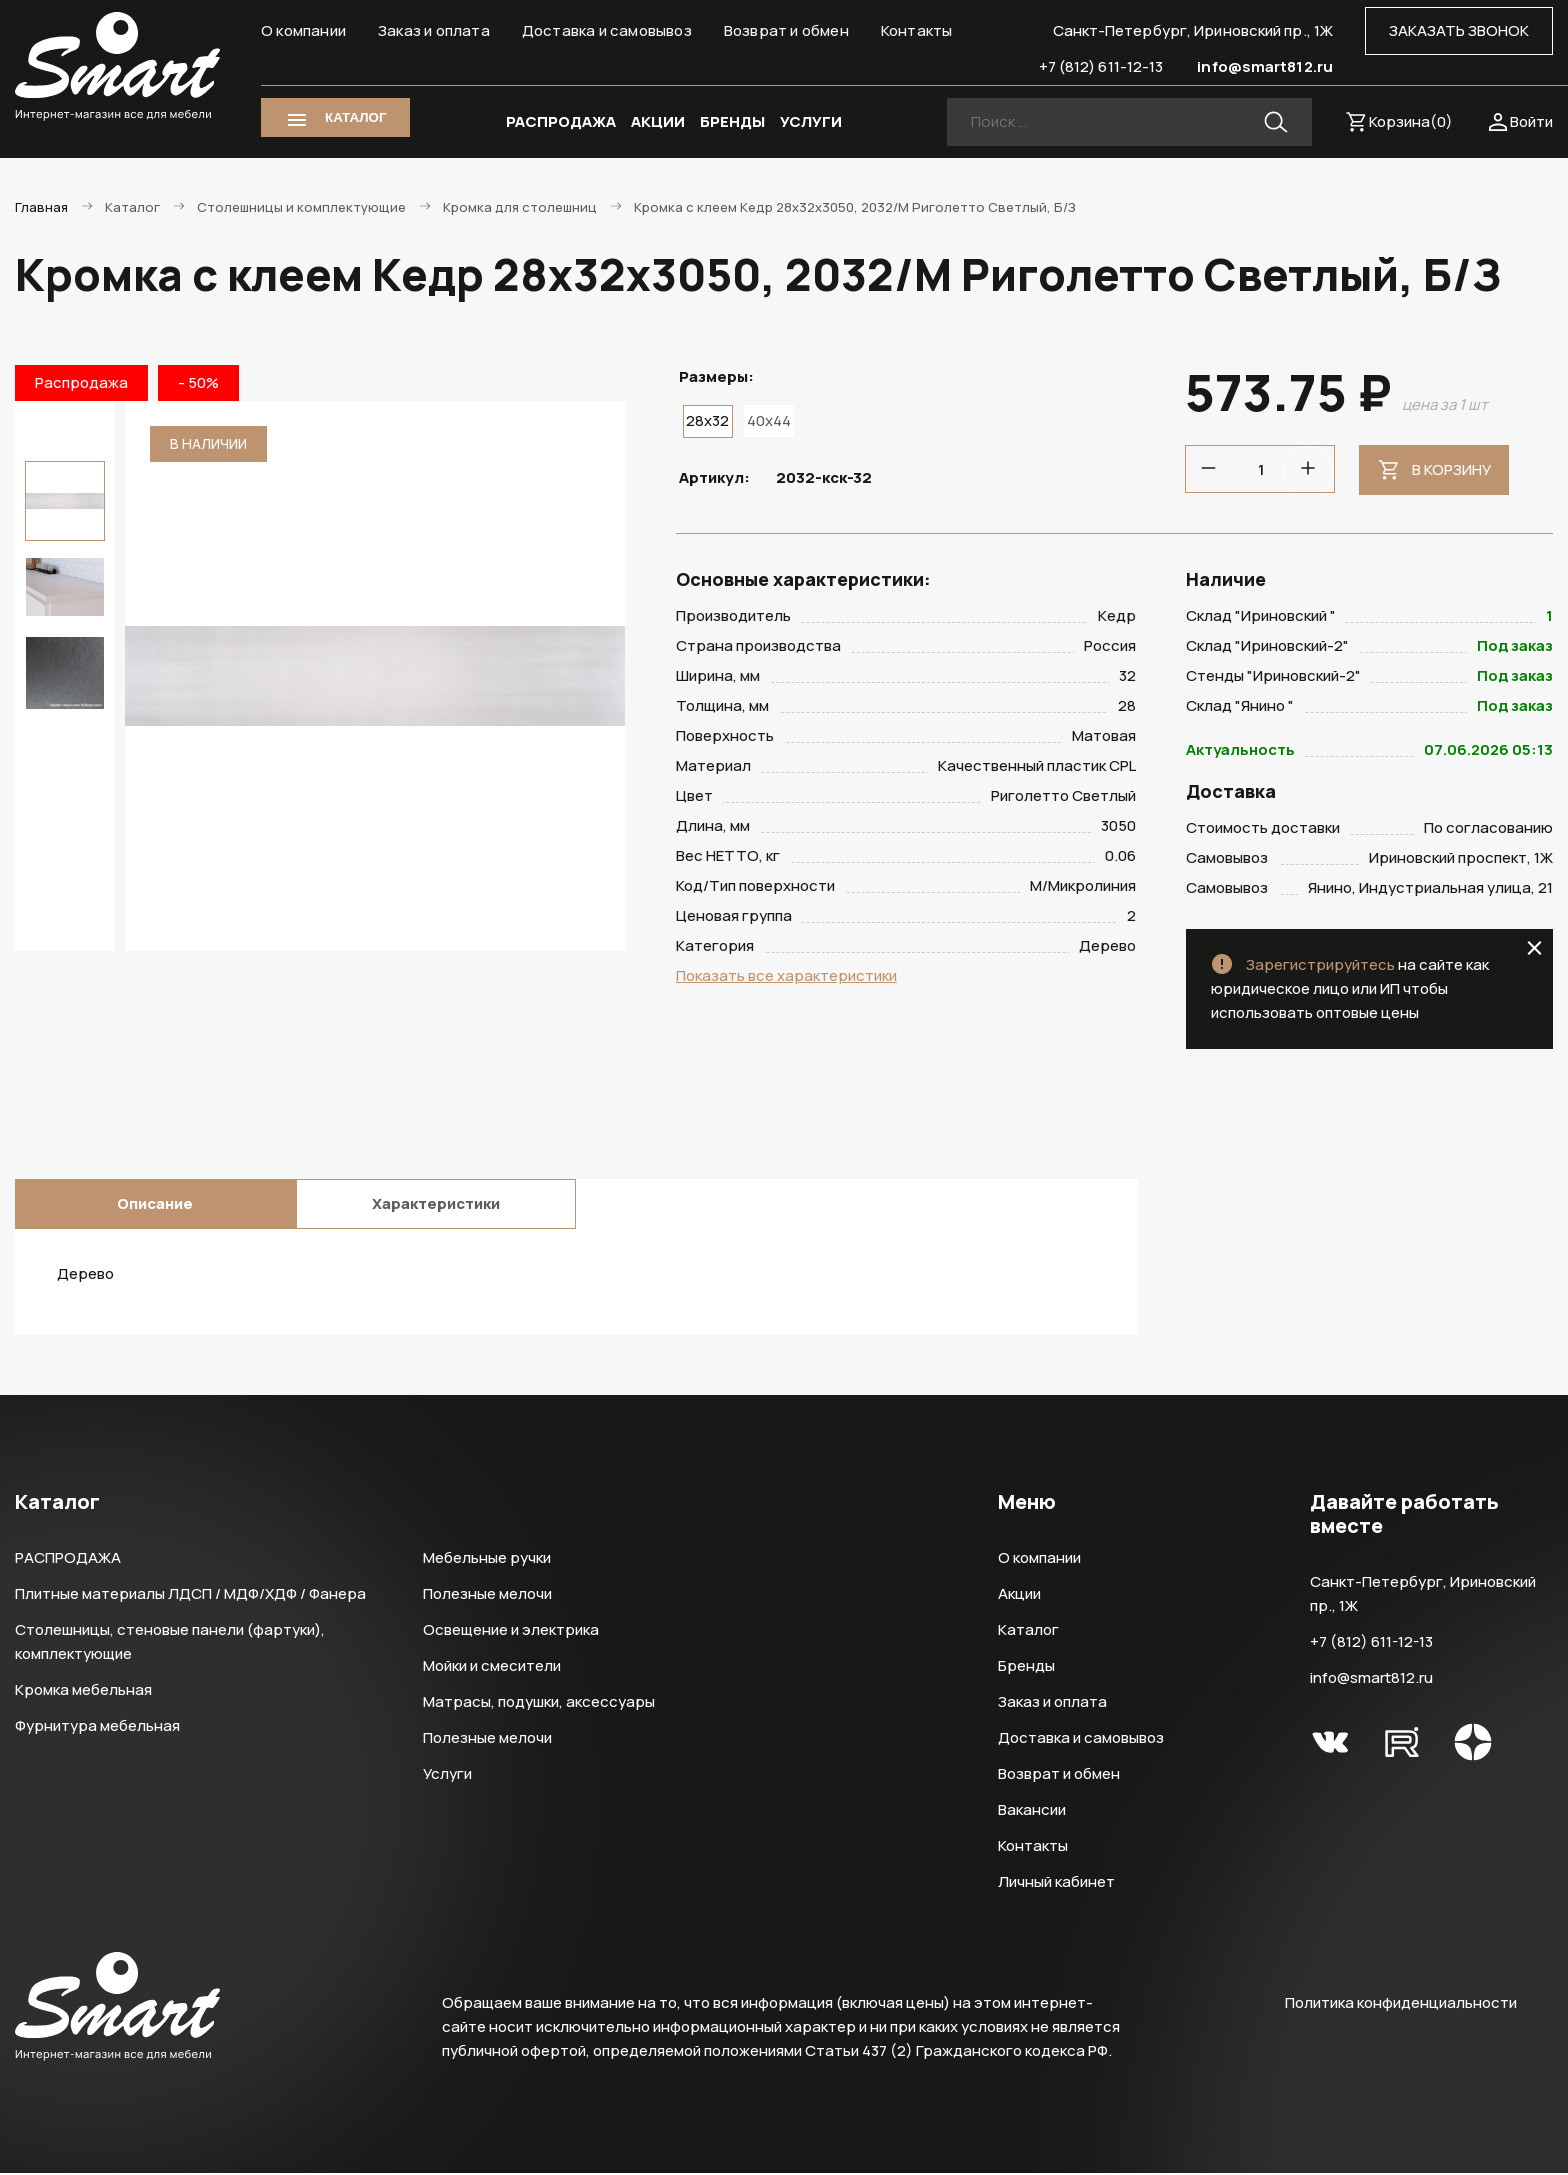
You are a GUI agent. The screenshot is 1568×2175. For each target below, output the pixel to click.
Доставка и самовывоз (607, 30)
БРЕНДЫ (732, 121)
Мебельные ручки (487, 1559)
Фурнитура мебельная (97, 1727)
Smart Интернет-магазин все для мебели (117, 67)
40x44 (769, 420)
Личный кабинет (1056, 1883)
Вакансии (1032, 1811)
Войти (1531, 121)
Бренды (1026, 1667)
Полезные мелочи (487, 1595)
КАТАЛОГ (355, 117)
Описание (155, 1205)
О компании (303, 30)
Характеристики (436, 1205)
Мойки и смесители (492, 1667)
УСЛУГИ (811, 121)
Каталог (1028, 1631)
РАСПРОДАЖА (561, 121)
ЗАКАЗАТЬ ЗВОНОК (1459, 30)
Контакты (917, 30)
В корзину (1451, 469)
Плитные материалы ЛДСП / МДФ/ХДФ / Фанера (190, 1595)
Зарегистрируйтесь (1320, 966)
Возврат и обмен (786, 30)
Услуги (447, 1775)
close (1534, 950)
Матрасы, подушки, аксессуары (539, 1703)
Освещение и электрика (511, 1631)
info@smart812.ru (1265, 66)
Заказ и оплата (434, 30)
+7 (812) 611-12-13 (1101, 66)
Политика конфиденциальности (1401, 2004)
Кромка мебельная (83, 1691)
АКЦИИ (658, 121)
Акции (1019, 1595)
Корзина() (1411, 121)
